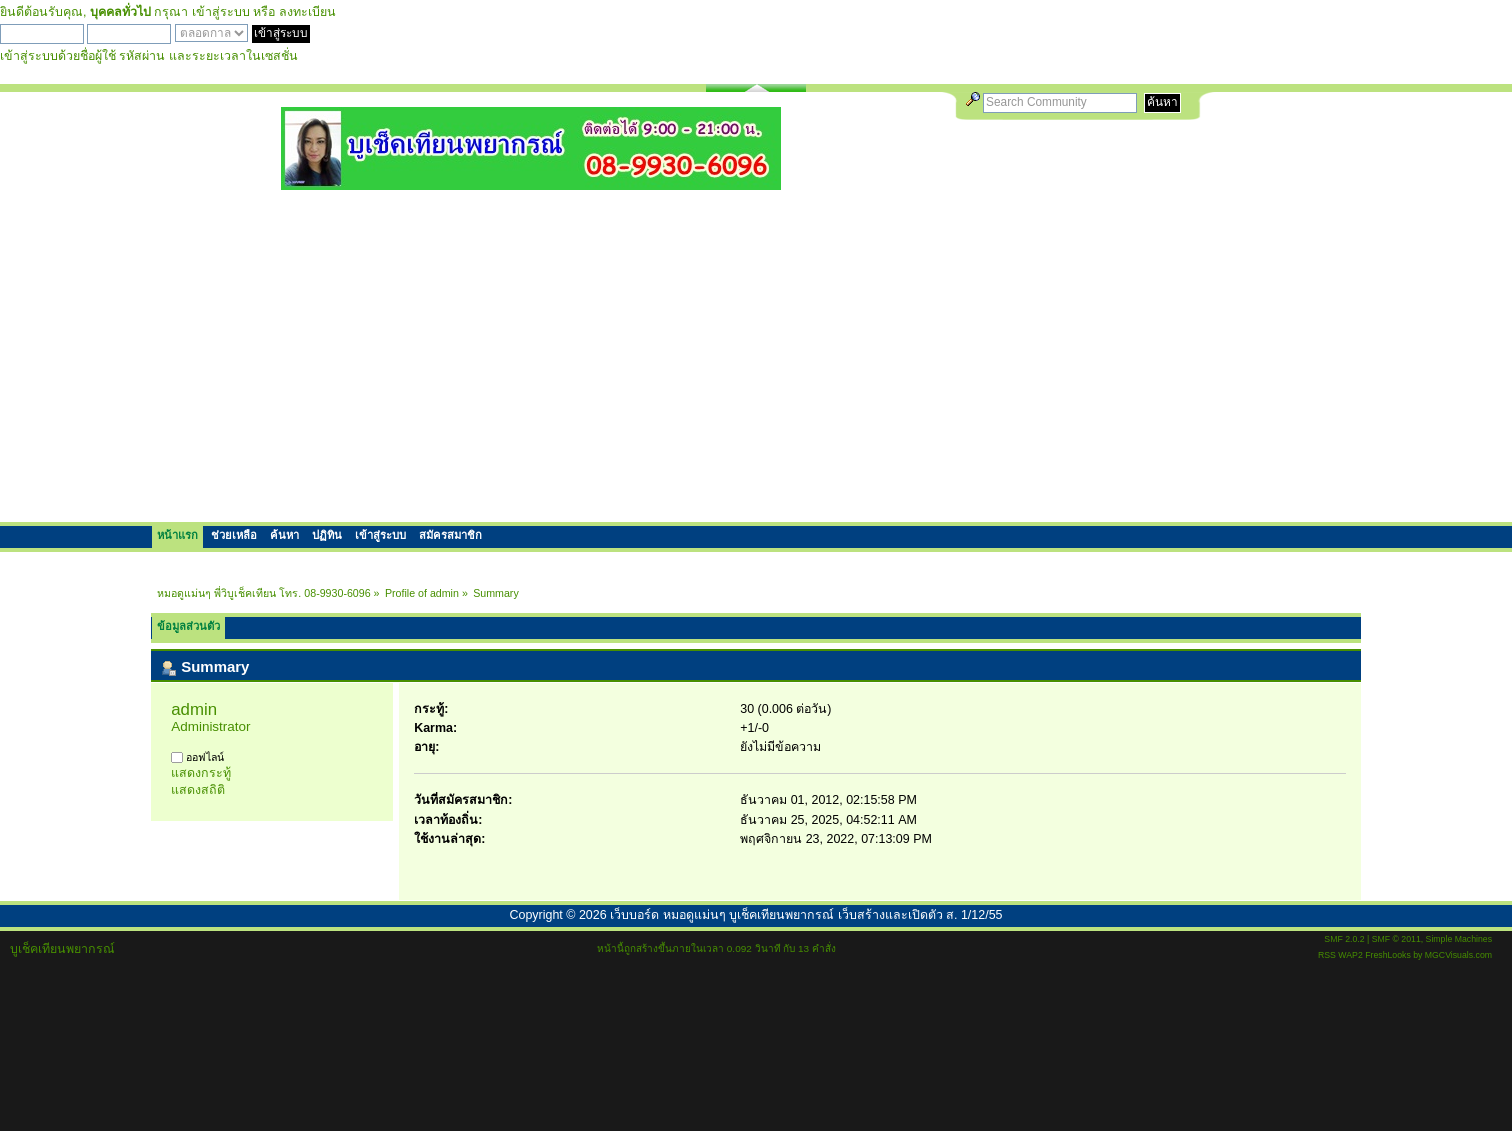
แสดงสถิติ (198, 790)
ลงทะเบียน (307, 12)
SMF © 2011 (1396, 939)
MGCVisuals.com (1458, 955)
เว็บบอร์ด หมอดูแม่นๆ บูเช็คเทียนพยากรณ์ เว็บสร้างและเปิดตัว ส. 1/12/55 (806, 915)
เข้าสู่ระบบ (221, 12)
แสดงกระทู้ (201, 773)
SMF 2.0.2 (1344, 939)
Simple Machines (1459, 939)
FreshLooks (1388, 955)
